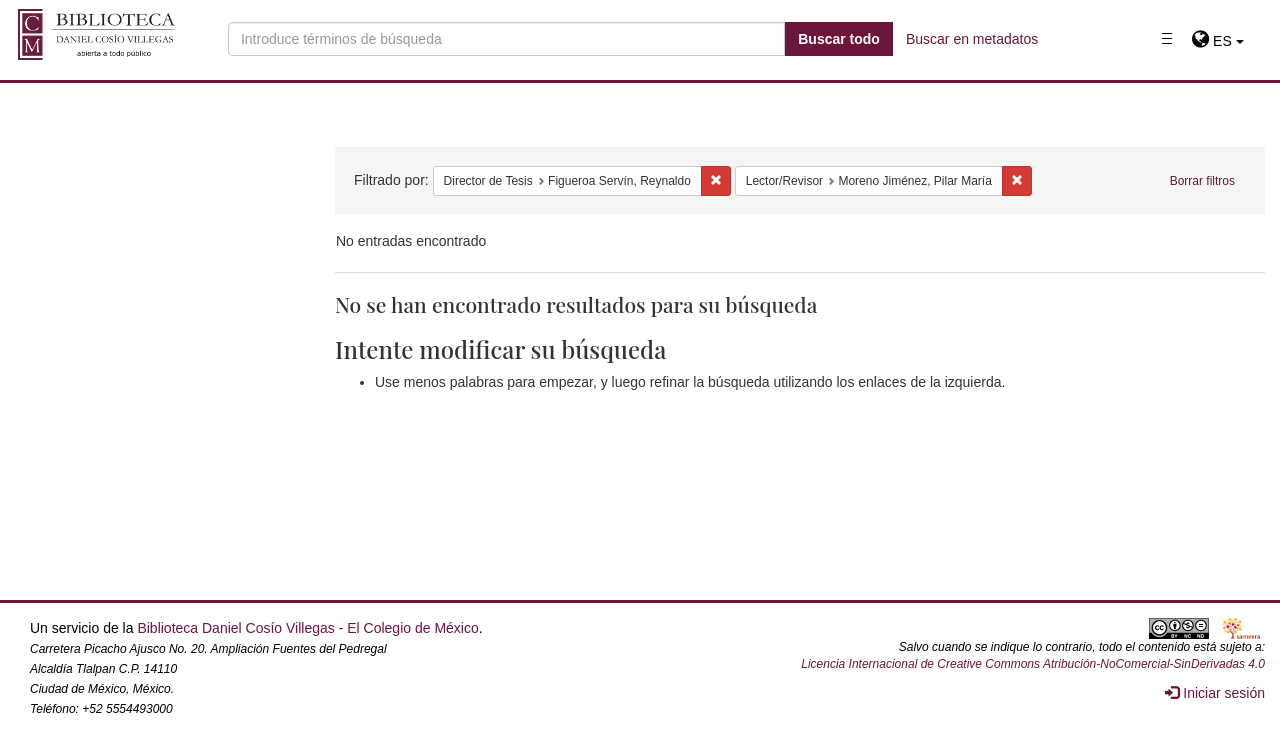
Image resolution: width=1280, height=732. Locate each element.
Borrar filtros (1202, 181)
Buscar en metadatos (972, 39)
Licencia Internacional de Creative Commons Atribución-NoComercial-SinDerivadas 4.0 (1033, 664)
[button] (1217, 41)
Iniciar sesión (1215, 693)
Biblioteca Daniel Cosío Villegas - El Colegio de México (307, 628)
